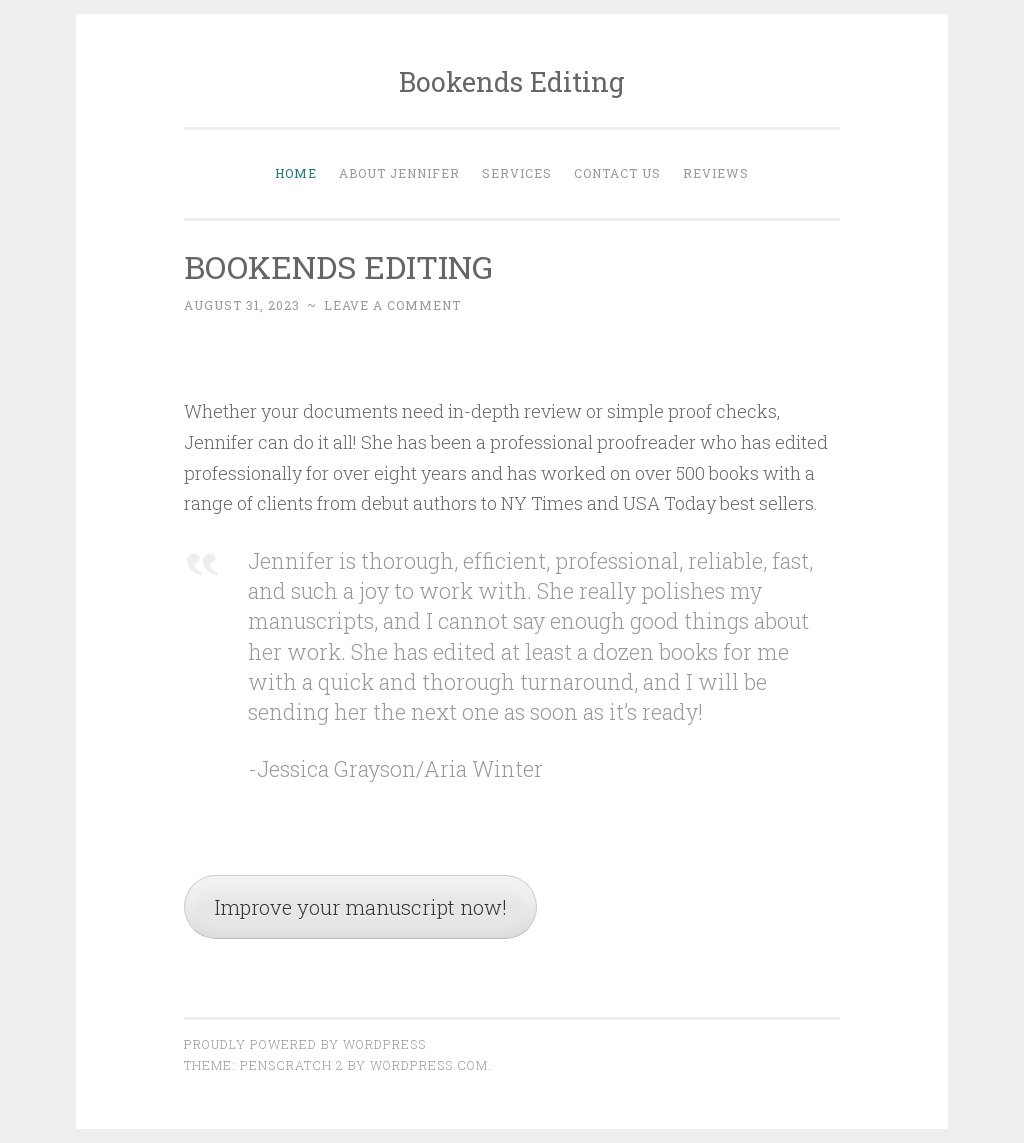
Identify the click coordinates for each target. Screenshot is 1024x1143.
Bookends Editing (512, 81)
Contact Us (617, 173)
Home (296, 173)
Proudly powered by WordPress (305, 1044)
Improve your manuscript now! (360, 907)
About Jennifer (399, 173)
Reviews (716, 173)
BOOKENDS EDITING (338, 266)
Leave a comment (392, 305)
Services (517, 173)
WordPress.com (429, 1065)
